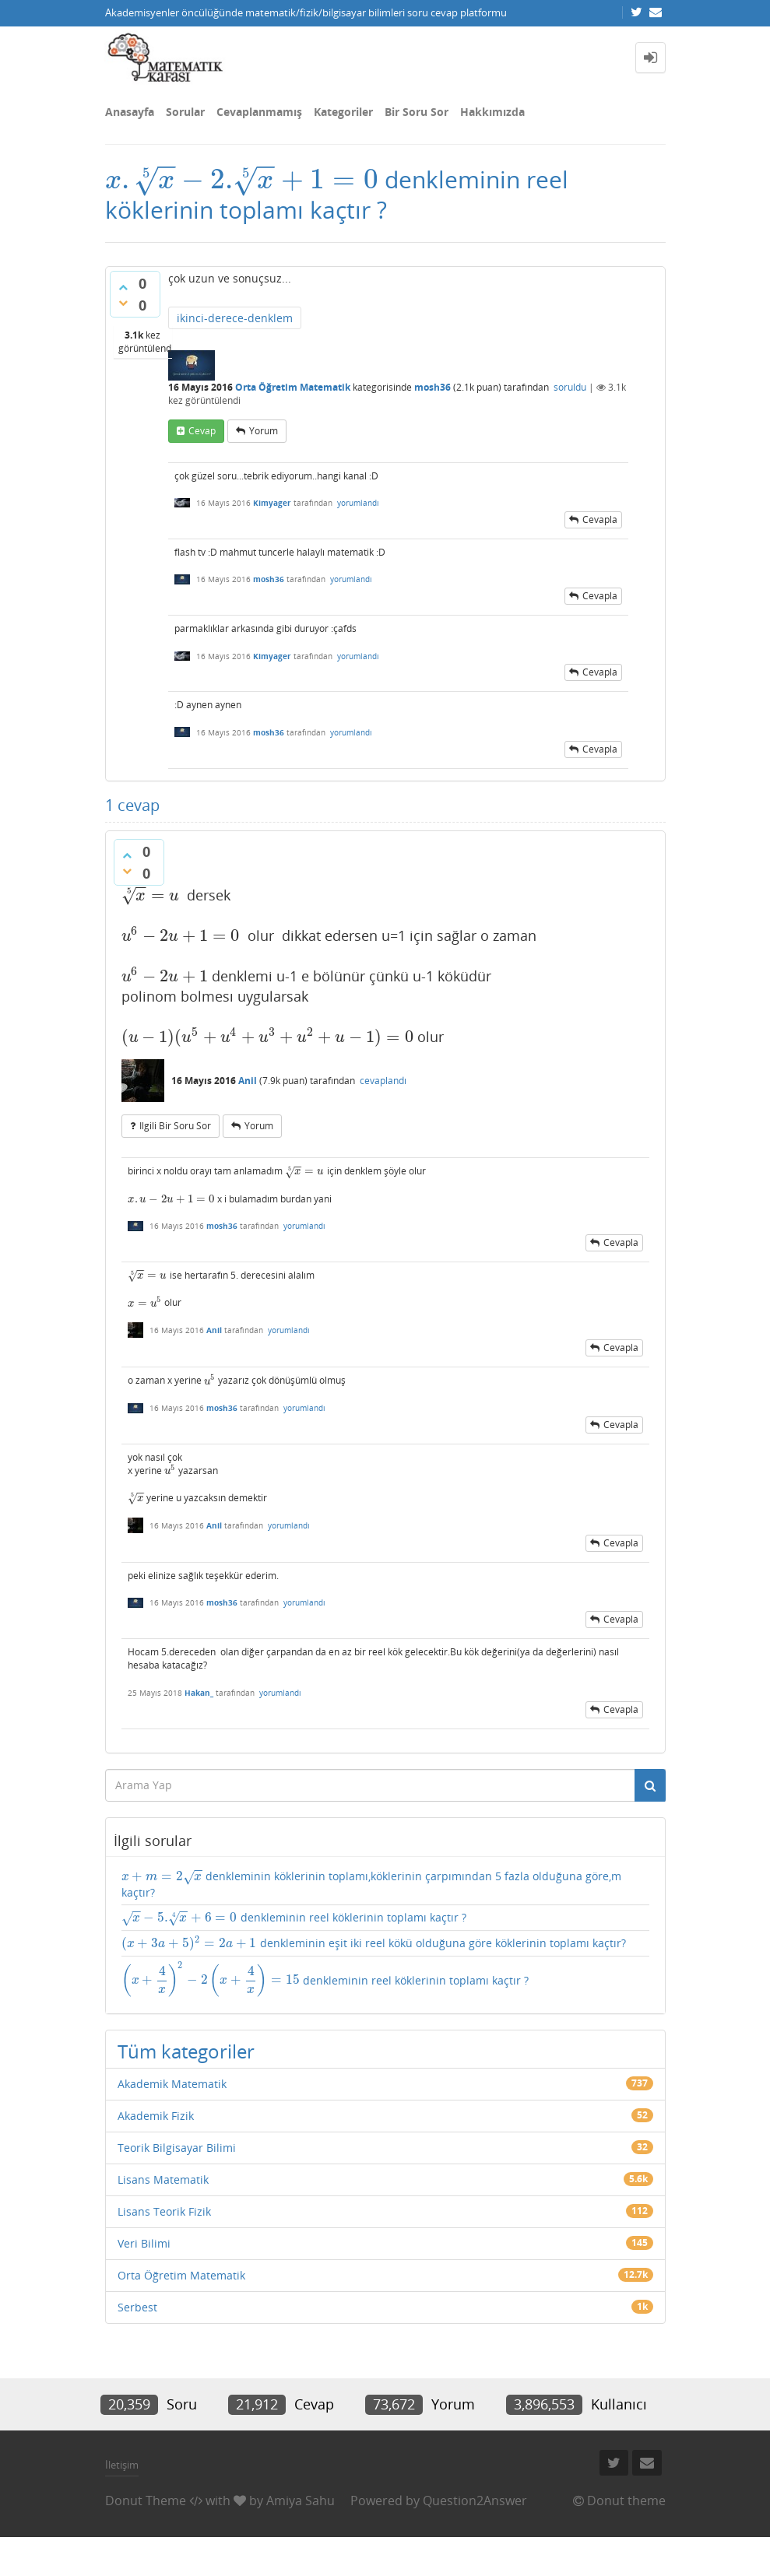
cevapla (599, 519)
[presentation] (242, 179)
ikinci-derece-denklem (235, 318)
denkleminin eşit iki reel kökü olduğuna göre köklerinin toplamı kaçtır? (373, 1943)
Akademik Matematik (172, 2083)
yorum (263, 430)
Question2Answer (475, 2500)
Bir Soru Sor (416, 111)
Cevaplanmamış (259, 111)
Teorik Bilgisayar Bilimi (177, 2147)
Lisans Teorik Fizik (164, 2211)
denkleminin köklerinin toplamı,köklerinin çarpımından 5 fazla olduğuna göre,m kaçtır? (371, 1884)
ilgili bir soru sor (175, 1125)
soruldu (570, 387)
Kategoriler (343, 111)
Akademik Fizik (156, 2115)
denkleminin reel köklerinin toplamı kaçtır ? (293, 1918)
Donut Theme (145, 2500)
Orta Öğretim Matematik (292, 387)
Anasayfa (129, 111)
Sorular (185, 111)
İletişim (122, 2465)
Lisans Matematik (163, 2179)
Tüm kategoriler (186, 2051)
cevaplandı (383, 1080)
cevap (202, 430)
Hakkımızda (492, 111)
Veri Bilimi (144, 2243)
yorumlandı (358, 502)
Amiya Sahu (300, 2500)
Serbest (137, 2307)
